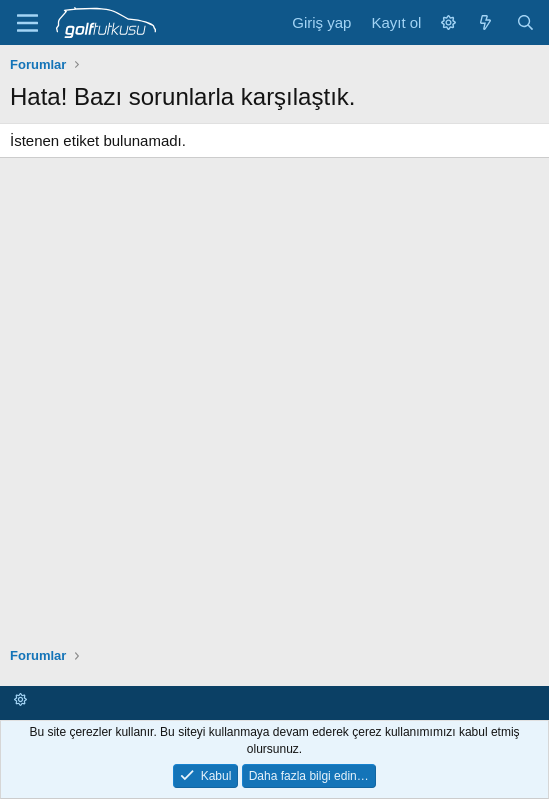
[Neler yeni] (485, 22)
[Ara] (525, 22)
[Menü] (27, 23)
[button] (448, 22)
